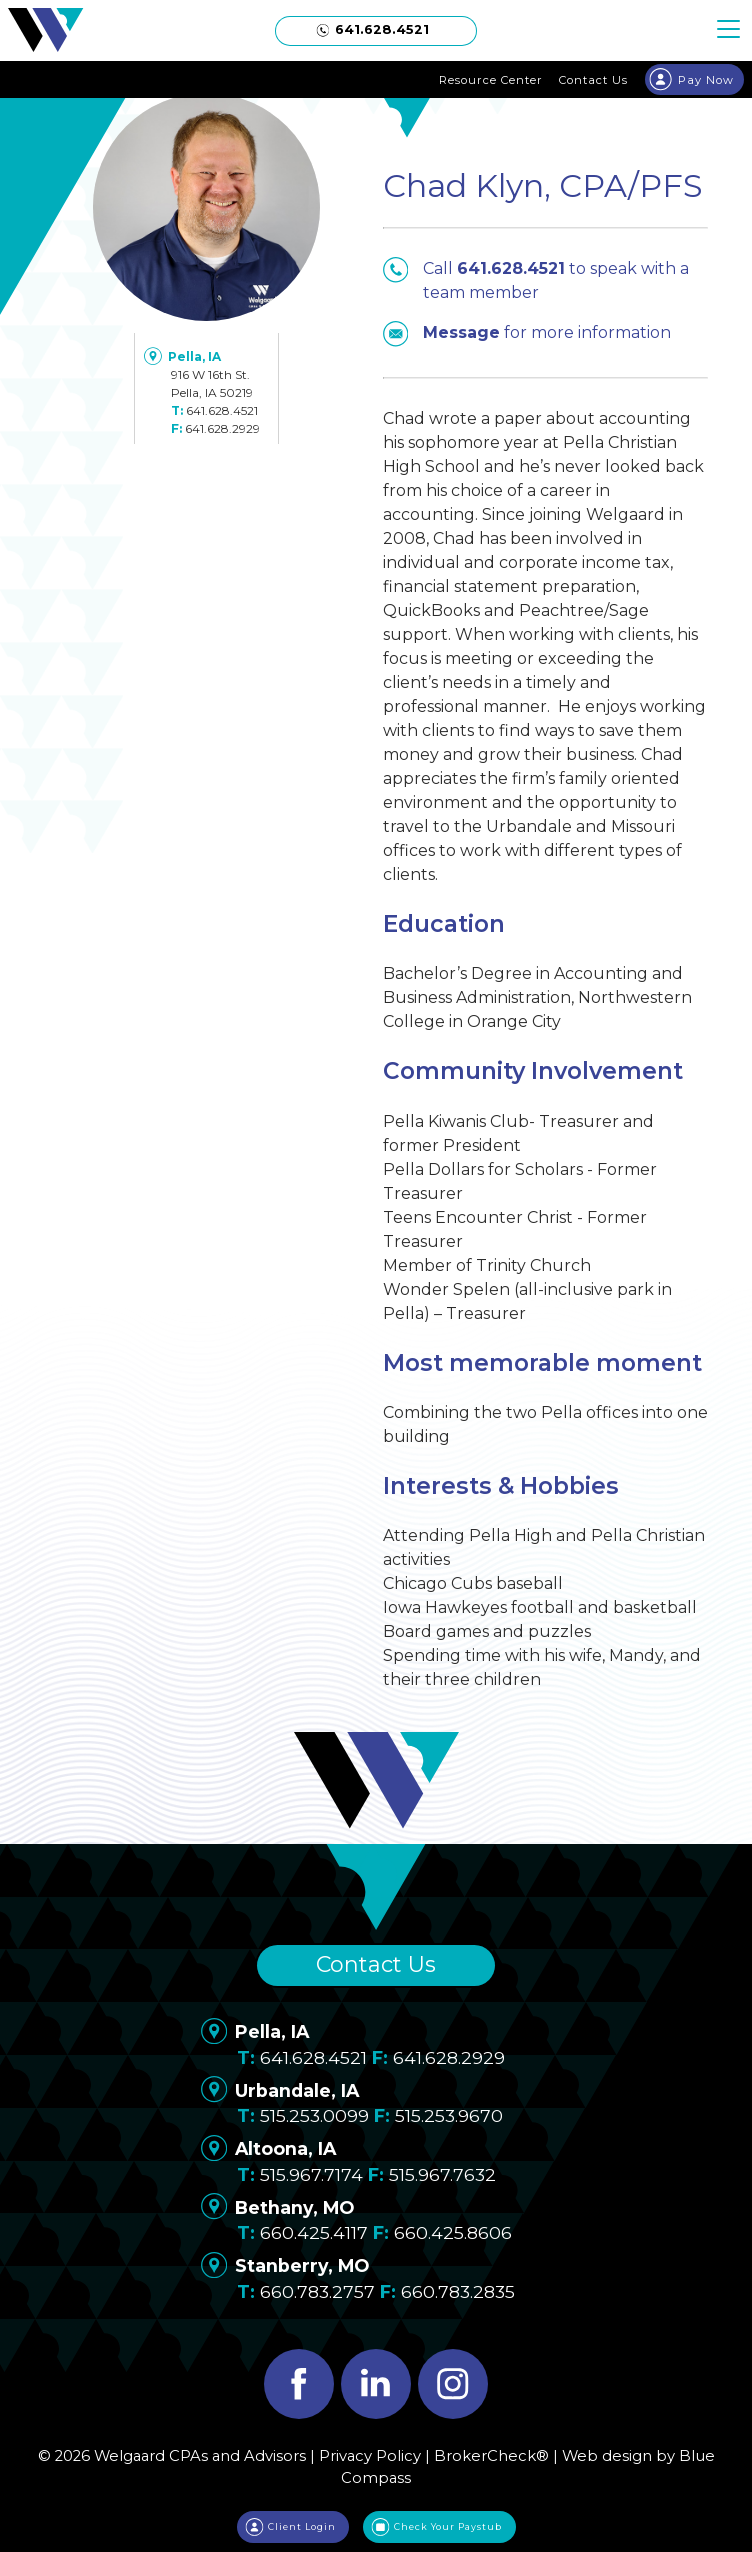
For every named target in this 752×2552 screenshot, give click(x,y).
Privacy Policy (370, 2456)
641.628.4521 (222, 410)
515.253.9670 (449, 2115)
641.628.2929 (222, 428)
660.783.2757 (317, 2291)
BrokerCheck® (491, 2456)
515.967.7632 (442, 2174)
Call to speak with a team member (536, 279)
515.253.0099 (314, 2115)
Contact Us (376, 1964)
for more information (527, 333)
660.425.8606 (453, 2232)
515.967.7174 (311, 2174)
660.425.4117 (314, 2232)
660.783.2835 (458, 2291)
